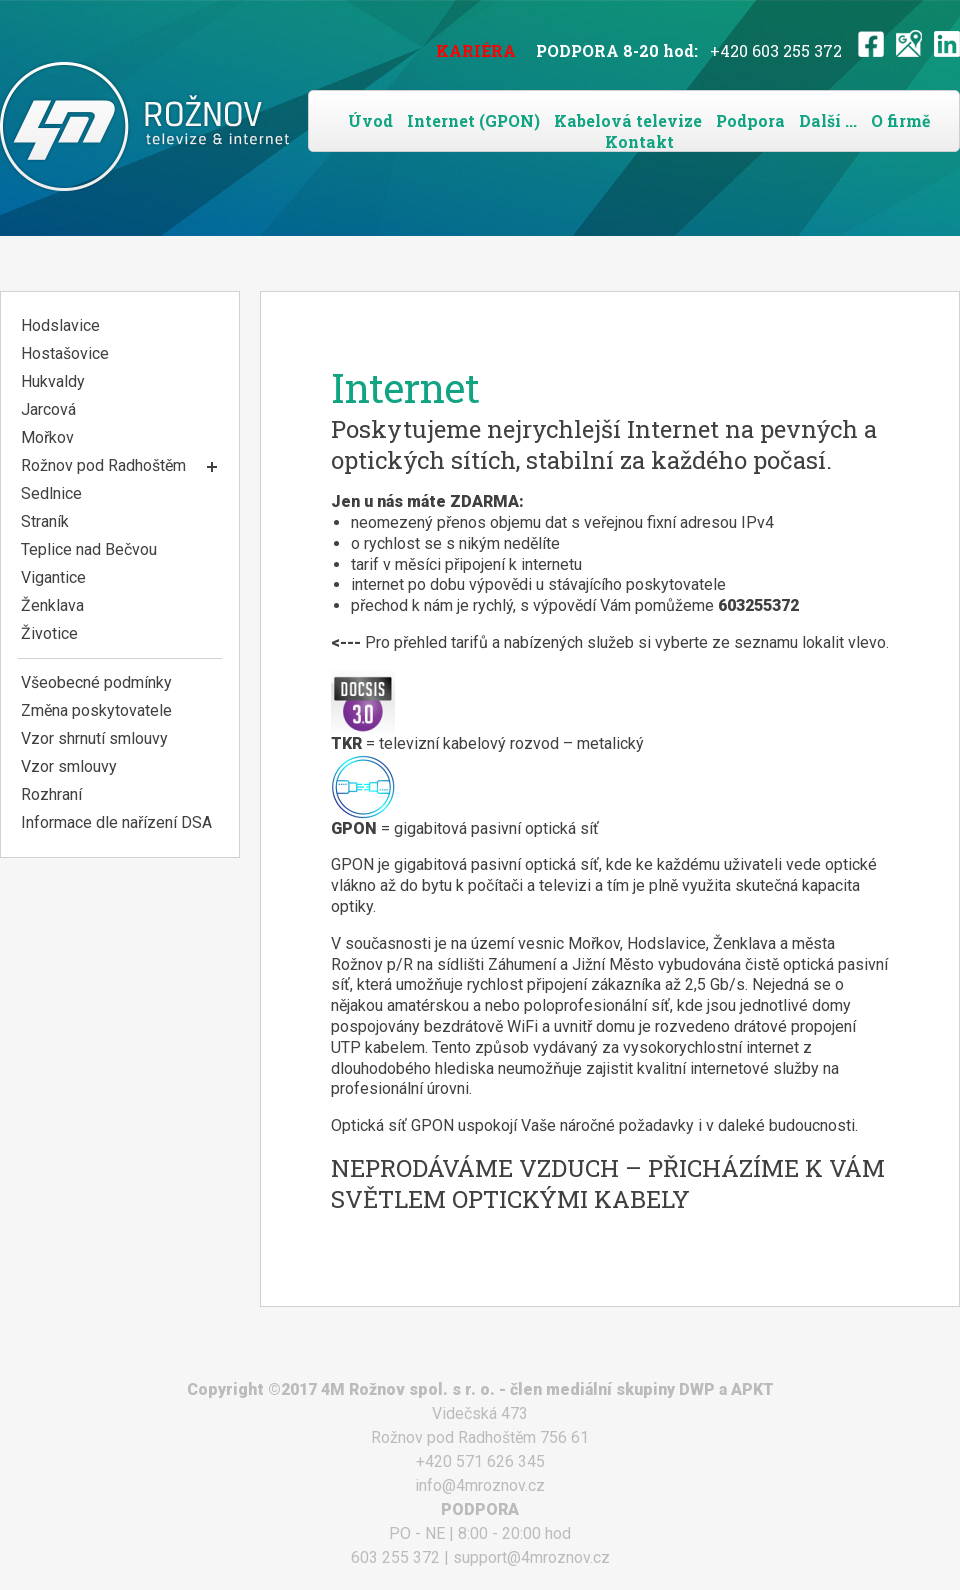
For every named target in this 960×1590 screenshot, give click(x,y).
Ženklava (52, 605)
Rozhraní (51, 794)
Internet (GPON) (473, 120)
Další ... (828, 120)
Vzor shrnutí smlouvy (94, 738)
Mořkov (47, 437)
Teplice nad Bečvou (89, 549)
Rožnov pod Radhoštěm (103, 465)
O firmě (900, 120)
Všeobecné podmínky (96, 682)
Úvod (370, 120)
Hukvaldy (53, 381)
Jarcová (48, 409)
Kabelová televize (628, 120)
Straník (45, 521)
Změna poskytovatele (96, 710)
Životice (49, 633)
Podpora (750, 120)
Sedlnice (51, 493)
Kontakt (639, 141)
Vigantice (53, 577)
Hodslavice (60, 325)
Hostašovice (65, 353)
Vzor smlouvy (69, 766)
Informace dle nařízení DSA (116, 822)
